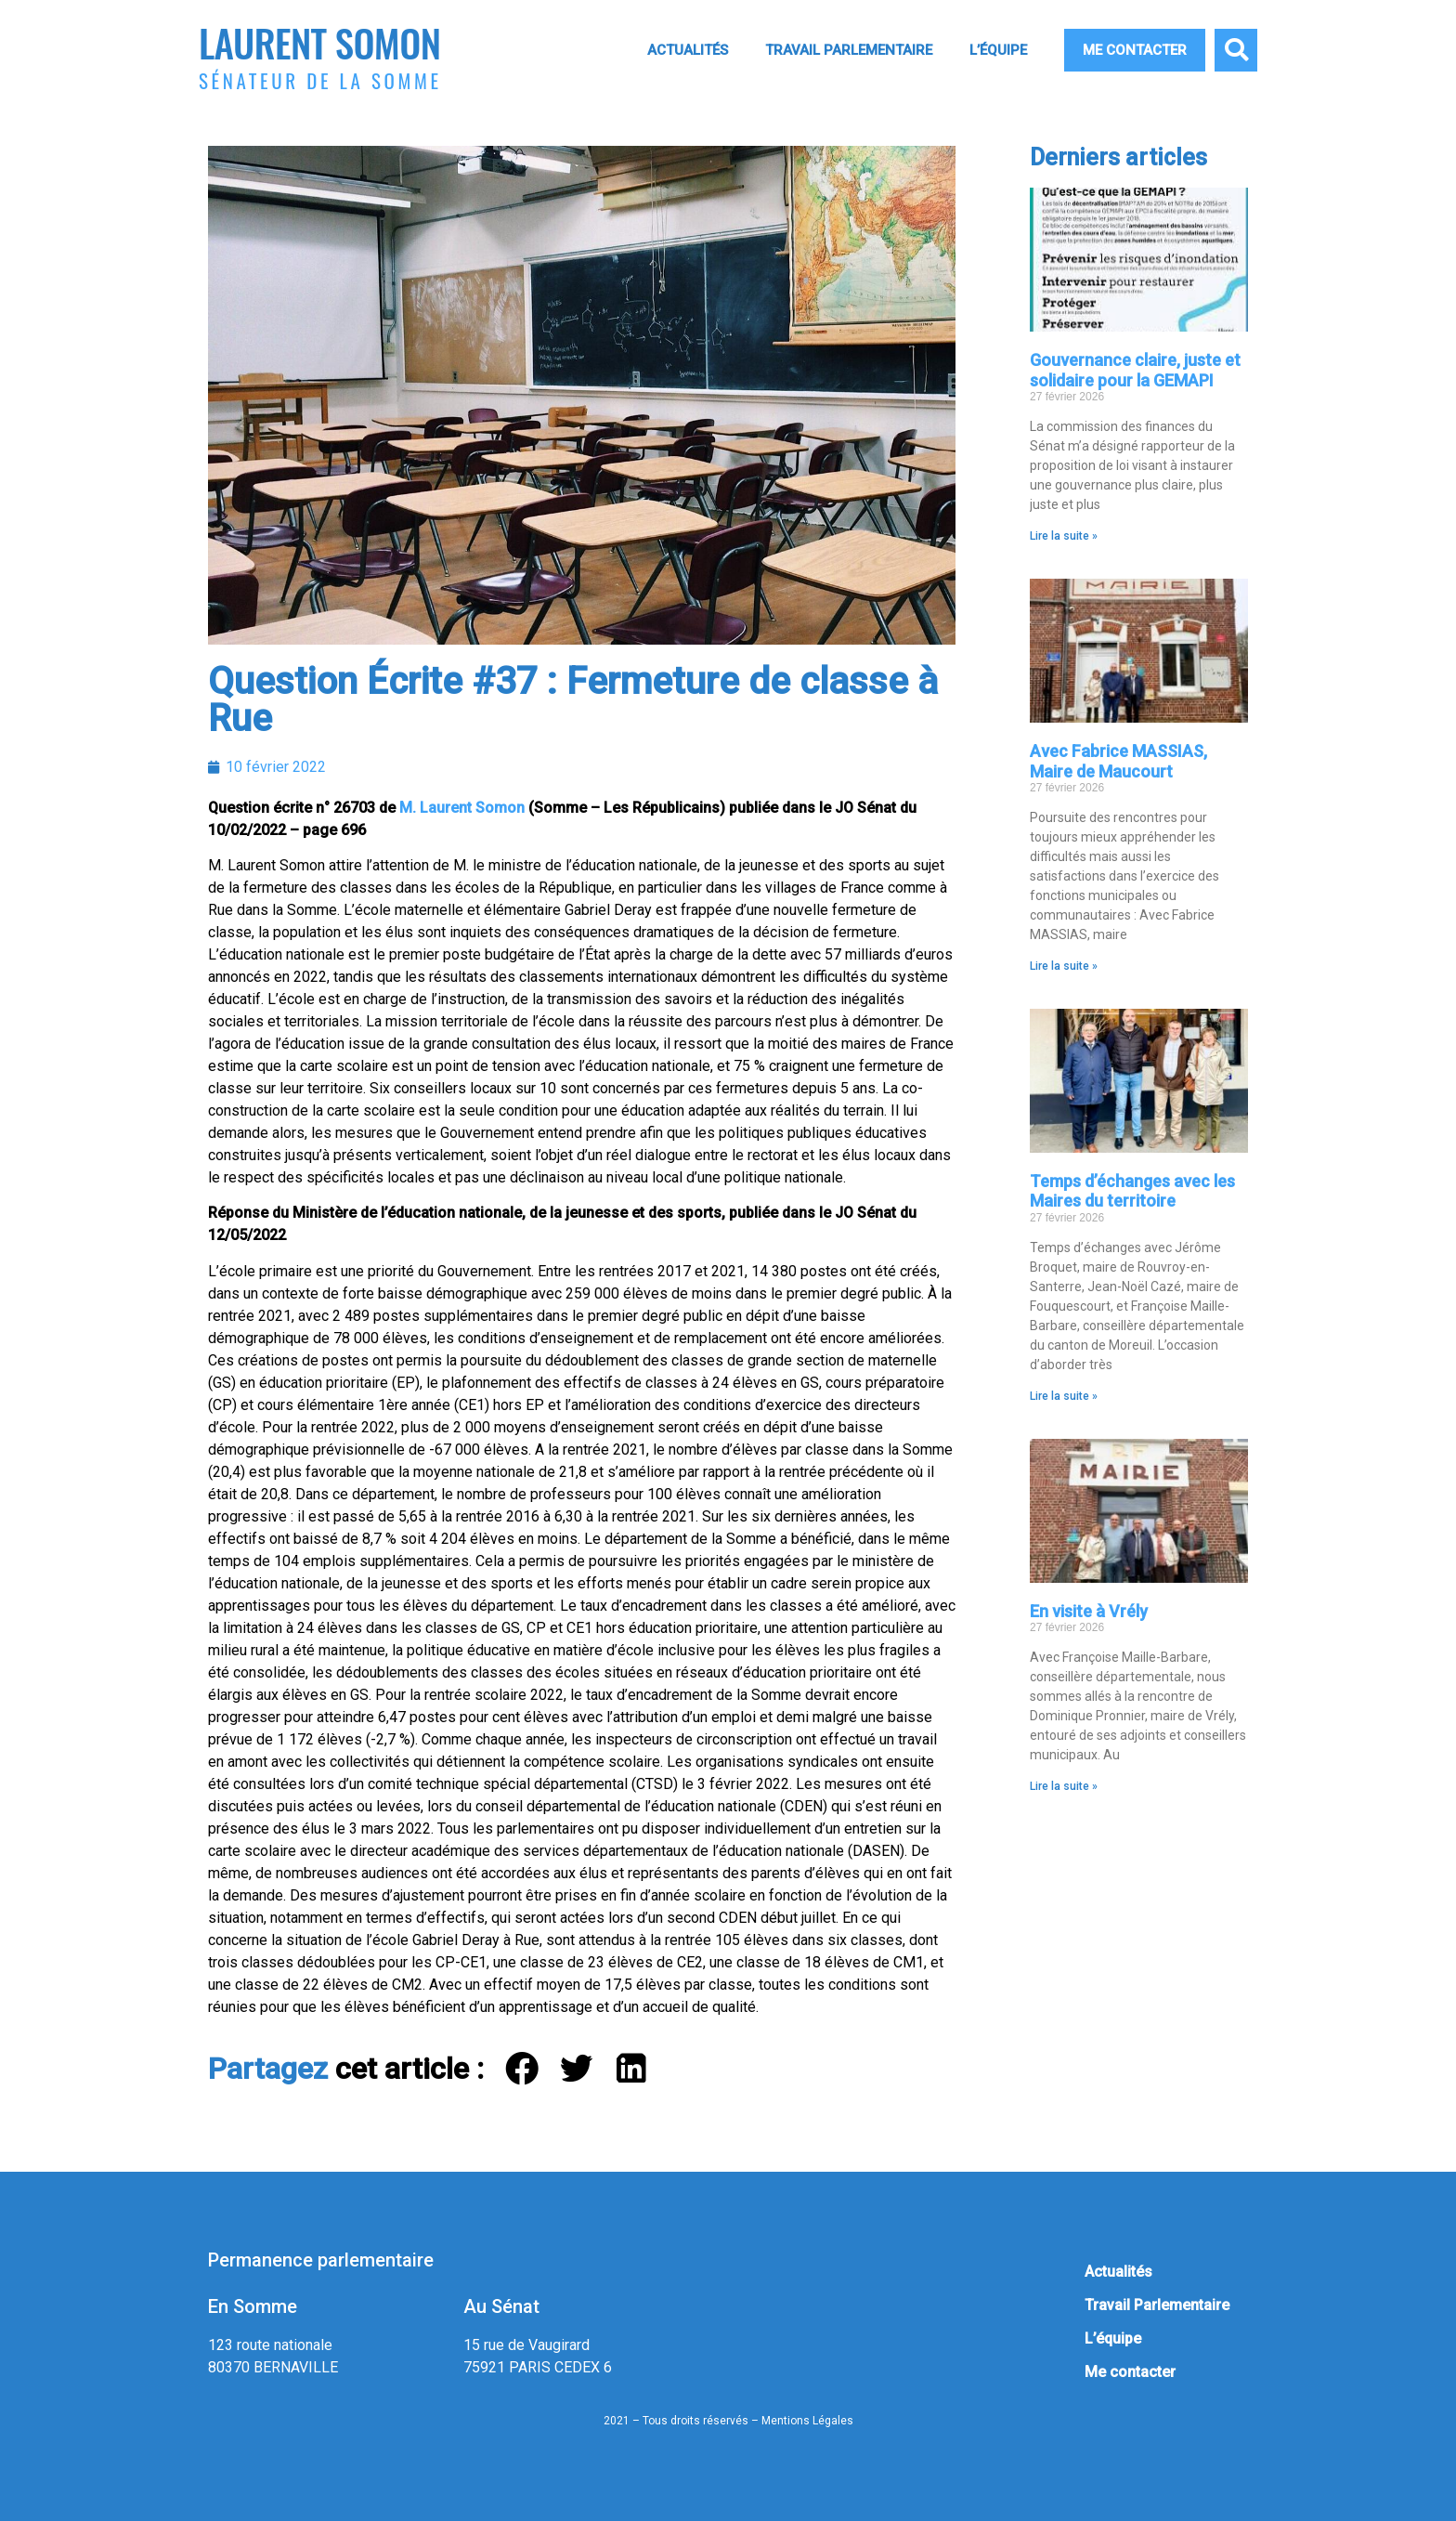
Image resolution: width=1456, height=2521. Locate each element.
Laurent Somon (319, 42)
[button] (1236, 50)
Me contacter (1135, 50)
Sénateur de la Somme (320, 80)
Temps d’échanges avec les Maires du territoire (1132, 1191)
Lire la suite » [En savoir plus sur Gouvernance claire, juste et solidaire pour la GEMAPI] (1064, 535)
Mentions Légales (807, 2420)
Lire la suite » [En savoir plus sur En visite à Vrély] (1064, 1786)
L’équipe (998, 50)
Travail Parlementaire (848, 50)
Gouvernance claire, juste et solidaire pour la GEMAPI (1135, 370)
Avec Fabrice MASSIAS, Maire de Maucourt (1118, 761)
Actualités (687, 50)
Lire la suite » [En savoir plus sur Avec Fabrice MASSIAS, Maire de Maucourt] (1064, 966)
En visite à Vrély (1089, 1611)
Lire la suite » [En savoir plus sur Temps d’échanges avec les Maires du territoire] (1064, 1396)
